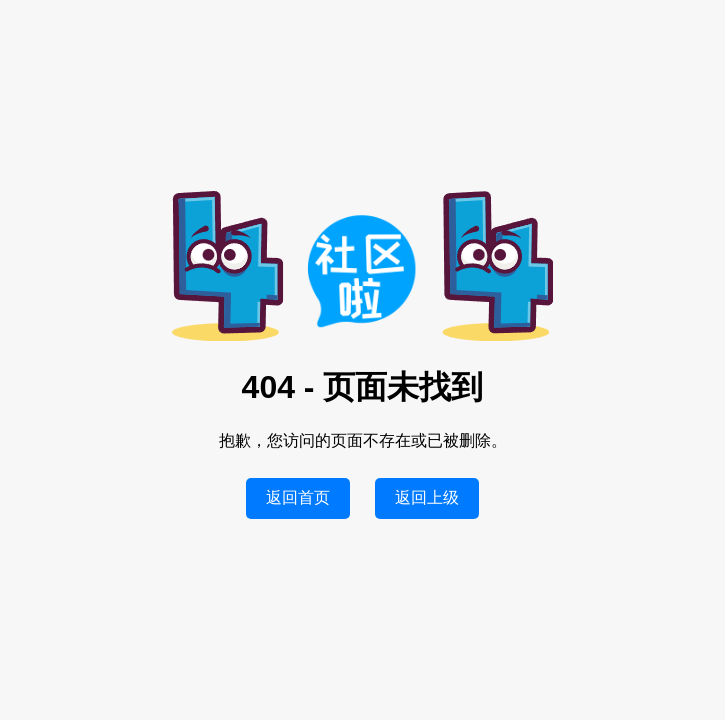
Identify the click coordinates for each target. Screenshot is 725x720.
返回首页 (298, 497)
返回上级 (427, 497)
